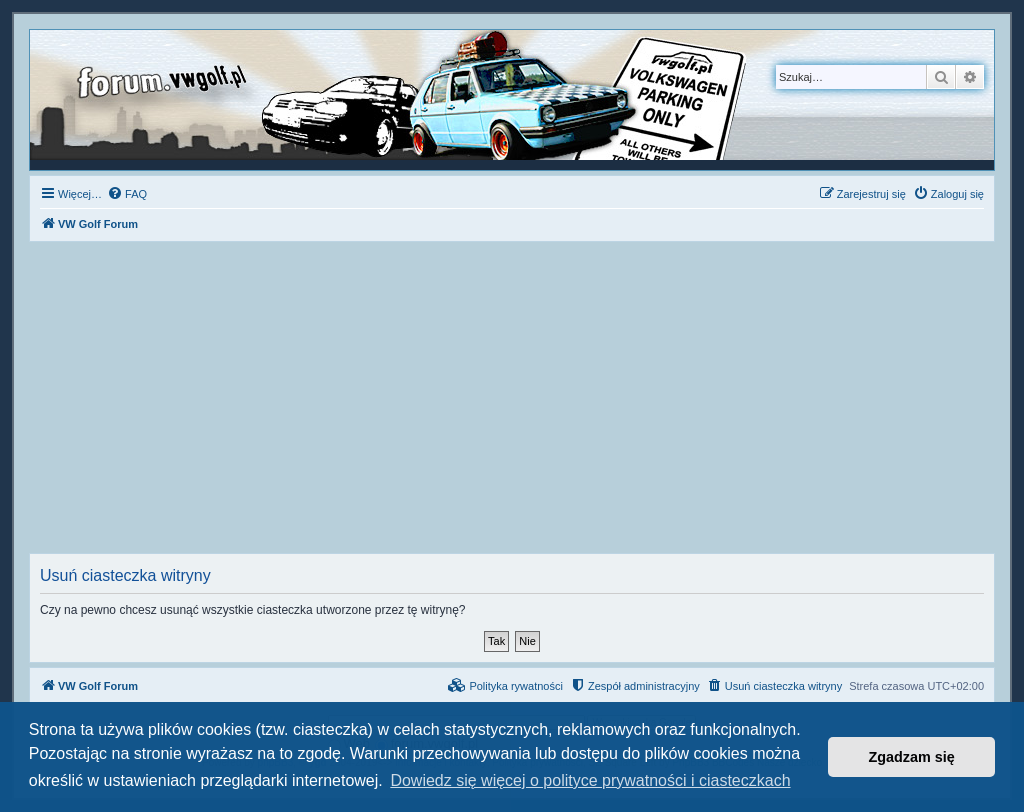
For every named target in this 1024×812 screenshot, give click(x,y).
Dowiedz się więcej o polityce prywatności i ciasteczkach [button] (590, 780)
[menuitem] (127, 194)
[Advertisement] (512, 403)
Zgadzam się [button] (912, 757)
